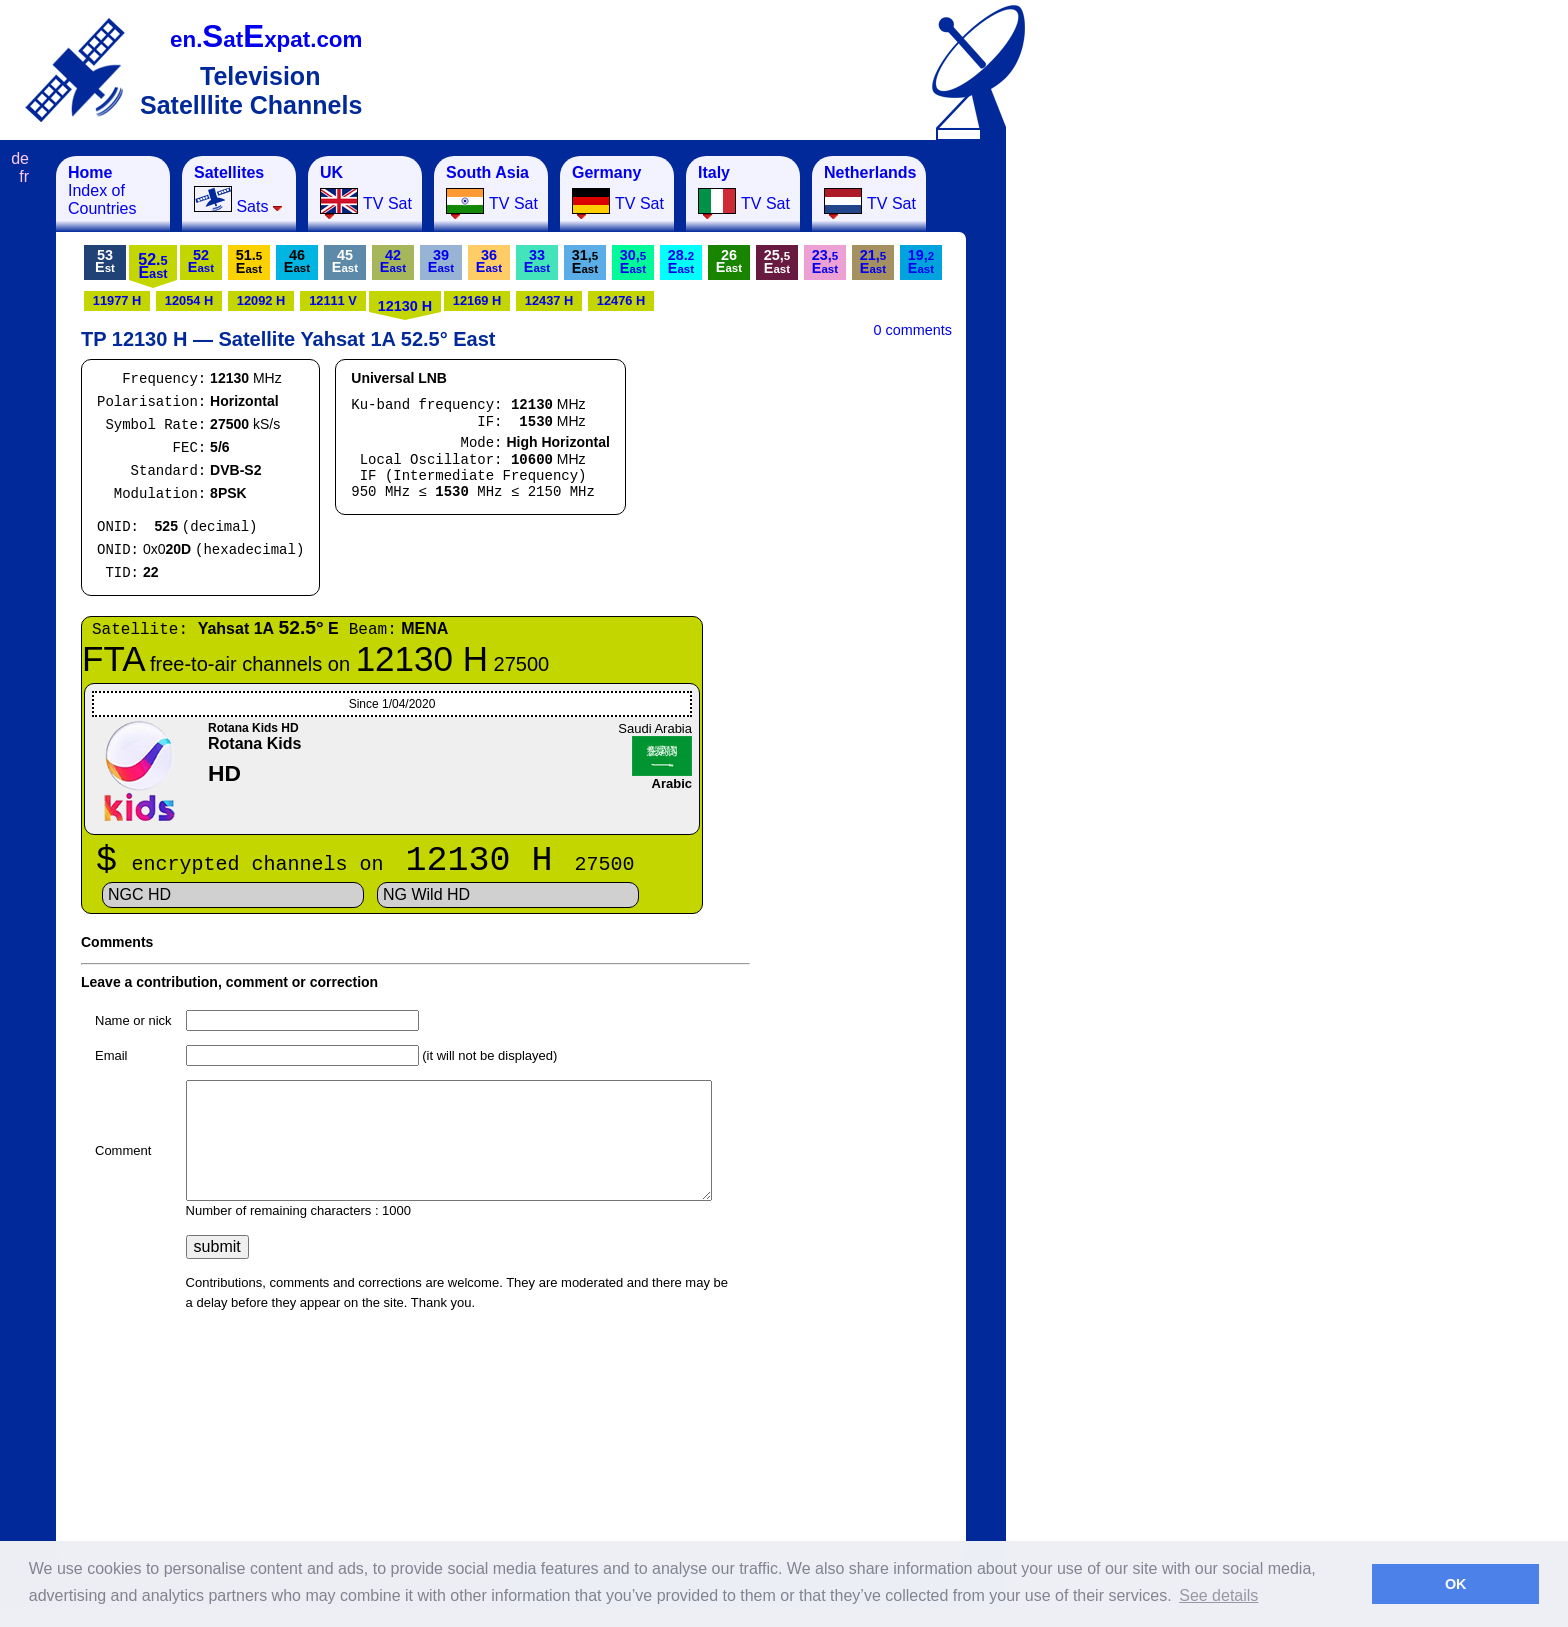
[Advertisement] (1105, 456)
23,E (825, 261)
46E (297, 261)
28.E (681, 261)
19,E (921, 261)
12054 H (189, 300)
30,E (633, 261)
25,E (777, 261)
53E (105, 261)
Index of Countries (102, 190)
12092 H (261, 300)
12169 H (477, 300)
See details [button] (1218, 1595)
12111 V (333, 300)
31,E (585, 261)
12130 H (405, 306)
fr (24, 176)
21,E (873, 261)
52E (201, 261)
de (20, 158)
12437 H (549, 300)
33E (537, 261)
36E (489, 261)
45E (345, 261)
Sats (238, 189)
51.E (249, 261)
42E (393, 261)
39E (441, 261)
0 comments (913, 330)
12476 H (621, 300)
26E (729, 261)
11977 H (117, 300)
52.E (152, 266)
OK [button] (1456, 1584)
